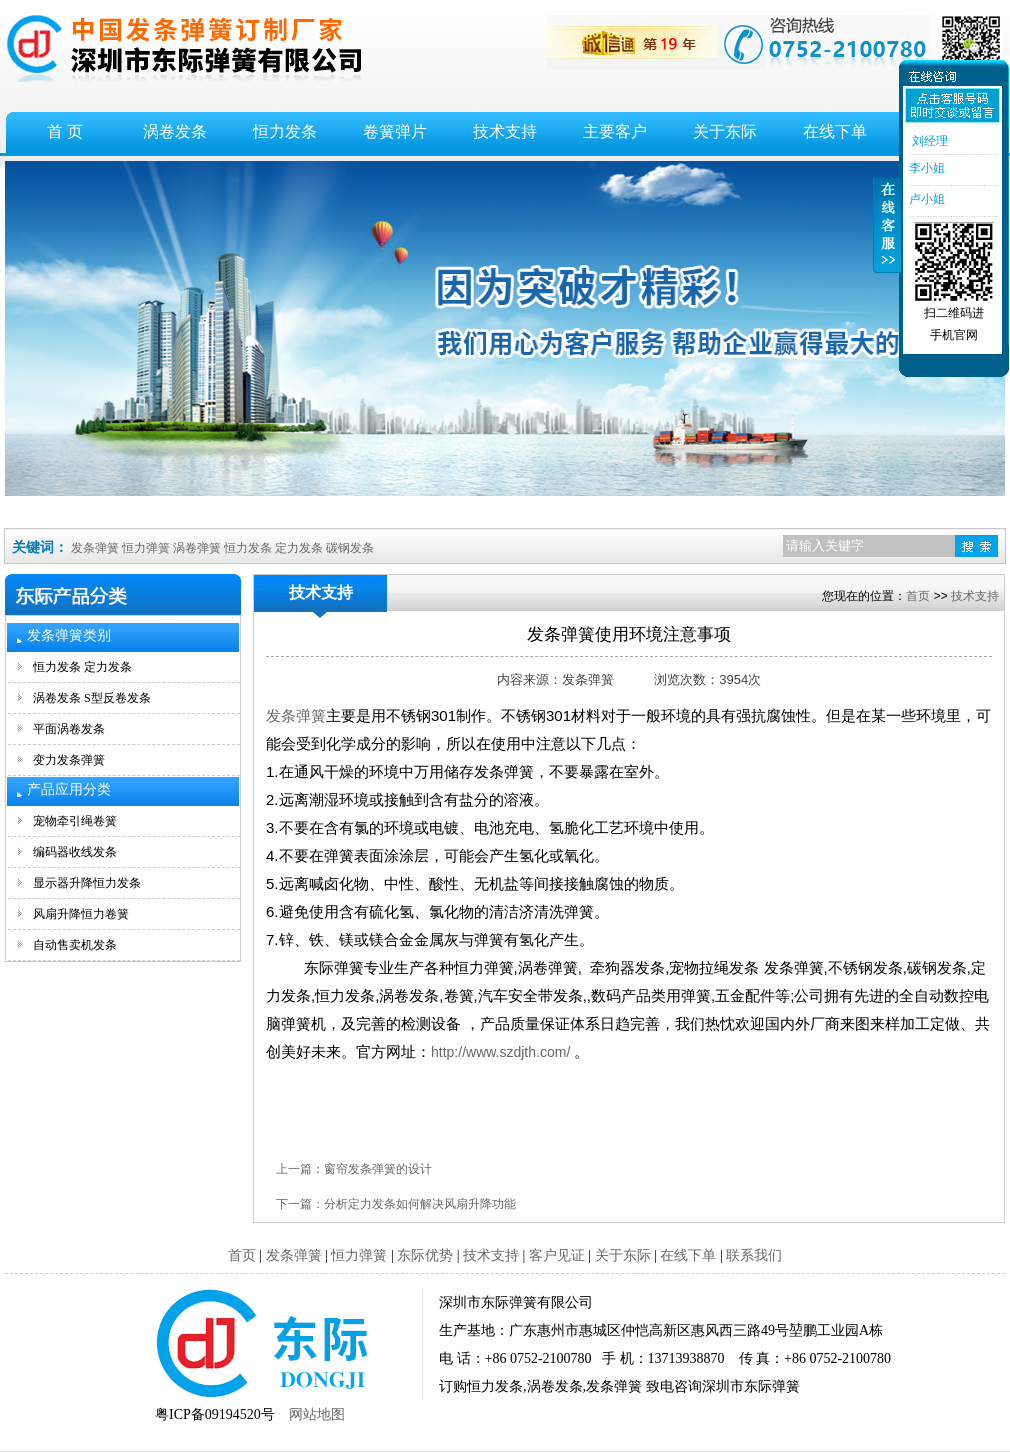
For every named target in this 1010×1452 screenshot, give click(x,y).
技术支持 (505, 131)
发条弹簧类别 (69, 635)
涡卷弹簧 (197, 548)
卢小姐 (925, 199)
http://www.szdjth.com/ (500, 1052)
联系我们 (754, 1255)
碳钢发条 (350, 548)
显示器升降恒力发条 (87, 883)
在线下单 (835, 131)
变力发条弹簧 (69, 760)
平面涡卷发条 (69, 729)
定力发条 (299, 548)
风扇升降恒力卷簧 (81, 914)
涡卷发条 (175, 131)
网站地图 (317, 1414)
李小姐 (925, 168)
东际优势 (425, 1255)
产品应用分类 (69, 789)
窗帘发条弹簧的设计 (378, 1169)
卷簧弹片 (395, 131)
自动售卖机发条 (75, 945)
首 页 (65, 131)
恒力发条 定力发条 (82, 667)
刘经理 (927, 141)
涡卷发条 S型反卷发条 (92, 698)
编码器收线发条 (75, 852)
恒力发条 (285, 131)
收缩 (887, 237)
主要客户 (615, 131)
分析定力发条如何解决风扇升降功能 (420, 1204)
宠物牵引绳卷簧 (75, 821)
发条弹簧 (95, 548)
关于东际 (725, 131)
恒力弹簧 (146, 548)
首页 (918, 596)
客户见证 (557, 1255)
